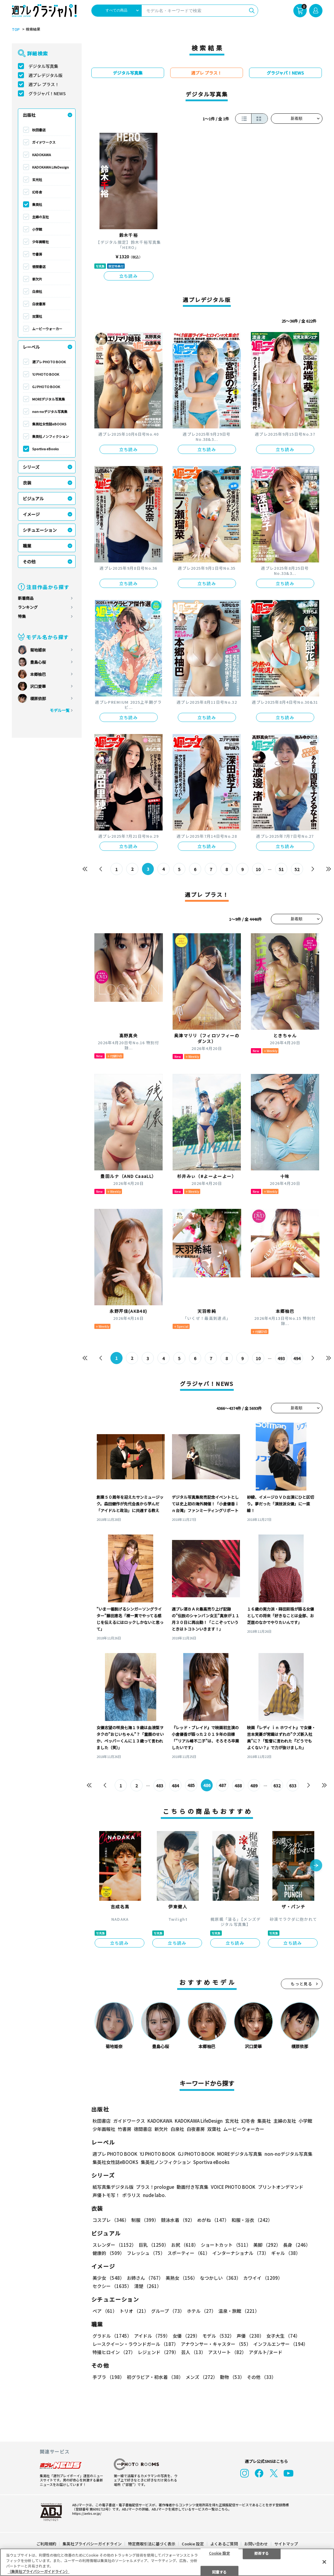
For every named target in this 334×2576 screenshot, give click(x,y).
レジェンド (158, 2352)
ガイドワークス (44, 142)
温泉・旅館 (238, 2311)
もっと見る (301, 1984)
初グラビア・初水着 (155, 2377)
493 (281, 1358)
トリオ (134, 2311)
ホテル (201, 2311)
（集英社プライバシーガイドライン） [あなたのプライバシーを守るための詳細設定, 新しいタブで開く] (38, 2571)
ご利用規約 (46, 2544)
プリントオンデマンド (280, 2187)
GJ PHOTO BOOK (46, 386)
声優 (250, 2336)
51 (281, 869)
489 (254, 1786)
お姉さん (145, 2278)
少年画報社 (40, 241)
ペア (105, 2311)
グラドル (112, 2336)
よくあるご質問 (224, 2544)
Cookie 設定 (193, 2544)
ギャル (285, 2253)
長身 (296, 2245)
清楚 (147, 2286)
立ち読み (128, 276)
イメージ (31, 514)
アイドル (152, 2336)
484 (175, 1786)
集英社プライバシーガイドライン (92, 2544)
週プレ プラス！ (44, 84)
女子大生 (283, 2336)
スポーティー (188, 2253)
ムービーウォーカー (47, 328)
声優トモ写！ (106, 2195)
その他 (29, 561)
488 (238, 1786)
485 (191, 1786)
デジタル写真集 (43, 66)
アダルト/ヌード (265, 2352)
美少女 (108, 2278)
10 (258, 869)
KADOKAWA (41, 154)
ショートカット (226, 2245)
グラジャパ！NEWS (47, 93)
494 (297, 1358)
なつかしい (220, 2278)
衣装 (27, 483)
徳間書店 (39, 266)
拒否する (261, 2552)
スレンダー (114, 2245)
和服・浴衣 (251, 2220)
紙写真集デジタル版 (113, 2187)
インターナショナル (240, 2253)
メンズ (202, 2377)
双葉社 (37, 316)
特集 (22, 616)
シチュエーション (40, 530)
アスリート (227, 2352)
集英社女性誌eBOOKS (49, 423)
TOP (16, 29)
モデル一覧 (59, 710)
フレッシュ (146, 2253)
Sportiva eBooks (45, 448)
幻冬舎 (37, 192)
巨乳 (154, 2245)
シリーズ (31, 467)
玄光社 (37, 179)
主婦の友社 (40, 216)
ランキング (28, 607)
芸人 (193, 2352)
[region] (167, 2562)
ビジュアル (33, 498)
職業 (27, 546)
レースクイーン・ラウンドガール (135, 2344)
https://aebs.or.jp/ (86, 2513)
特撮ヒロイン (114, 2352)
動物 (232, 2377)
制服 (145, 2220)
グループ (167, 2311)
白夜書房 (39, 303)
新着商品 (26, 598)
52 (297, 869)
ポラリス (131, 2195)
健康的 (108, 2253)
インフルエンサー (280, 2344)
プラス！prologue (155, 2187)
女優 (186, 2336)
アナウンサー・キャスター (216, 2344)
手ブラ (108, 2377)
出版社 (29, 115)
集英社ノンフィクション (50, 436)
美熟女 (181, 2278)
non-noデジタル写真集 (49, 411)
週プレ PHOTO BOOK (49, 361)
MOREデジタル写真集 (48, 399)
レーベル (31, 347)
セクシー (112, 2286)
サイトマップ (286, 2544)
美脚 (267, 2245)
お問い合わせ (256, 2544)
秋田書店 (39, 129)
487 (222, 1786)
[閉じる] (324, 2561)
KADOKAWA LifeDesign (50, 167)
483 (159, 1786)
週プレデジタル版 (45, 75)
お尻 (184, 2245)
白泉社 (37, 291)
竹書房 (37, 254)
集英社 (37, 204)
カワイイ (262, 2278)
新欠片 (37, 279)
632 (277, 1786)
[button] (316, 1865)
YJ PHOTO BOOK (45, 374)
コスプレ (111, 2220)
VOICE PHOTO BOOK (233, 2187)
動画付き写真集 (192, 2187)
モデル (218, 2336)
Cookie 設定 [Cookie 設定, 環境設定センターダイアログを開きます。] (219, 2552)
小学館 (37, 229)
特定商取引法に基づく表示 (151, 2544)
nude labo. (154, 2195)
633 (293, 1786)
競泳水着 (178, 2220)
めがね (213, 2220)
